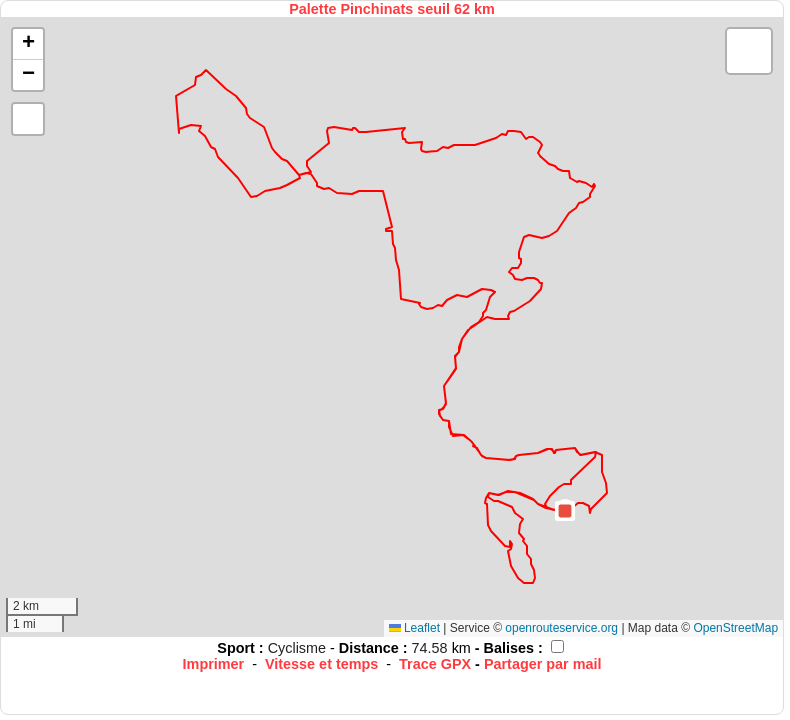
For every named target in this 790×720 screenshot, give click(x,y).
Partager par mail (543, 664)
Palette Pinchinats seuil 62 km (392, 9)
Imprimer (214, 664)
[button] (565, 511)
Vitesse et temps (321, 664)
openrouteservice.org (561, 628)
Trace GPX (435, 664)
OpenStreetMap (735, 628)
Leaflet (414, 628)
